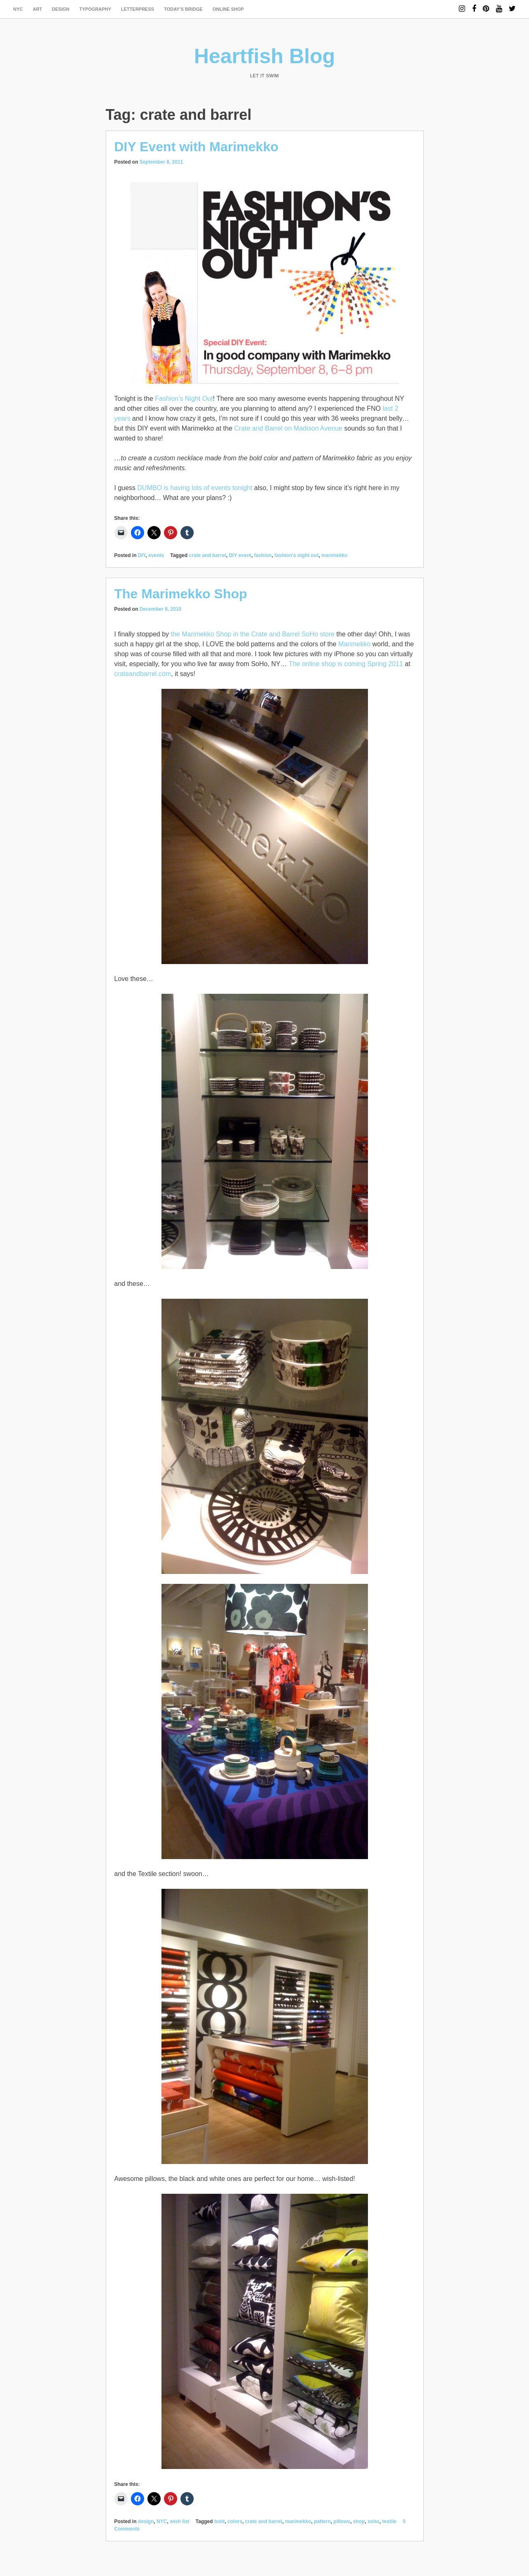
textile (389, 2521)
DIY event (240, 555)
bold (219, 2521)
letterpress (137, 9)
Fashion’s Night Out (184, 398)
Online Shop (228, 9)
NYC (18, 9)
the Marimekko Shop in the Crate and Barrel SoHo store (252, 634)
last (387, 408)
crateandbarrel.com (142, 673)
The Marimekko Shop (180, 593)
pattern (322, 2521)
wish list (179, 2521)
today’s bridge (183, 9)
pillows (341, 2521)
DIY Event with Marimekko (196, 146)
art (37, 9)
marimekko (334, 555)
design (60, 9)
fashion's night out (297, 555)
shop (359, 2521)
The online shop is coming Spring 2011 (346, 663)
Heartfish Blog (264, 56)
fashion (263, 555)
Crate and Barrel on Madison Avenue (288, 428)
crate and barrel (207, 555)
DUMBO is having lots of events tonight (195, 487)
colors (235, 2521)
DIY (142, 555)
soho (374, 2521)
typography (95, 9)
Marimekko (354, 644)
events (156, 555)
